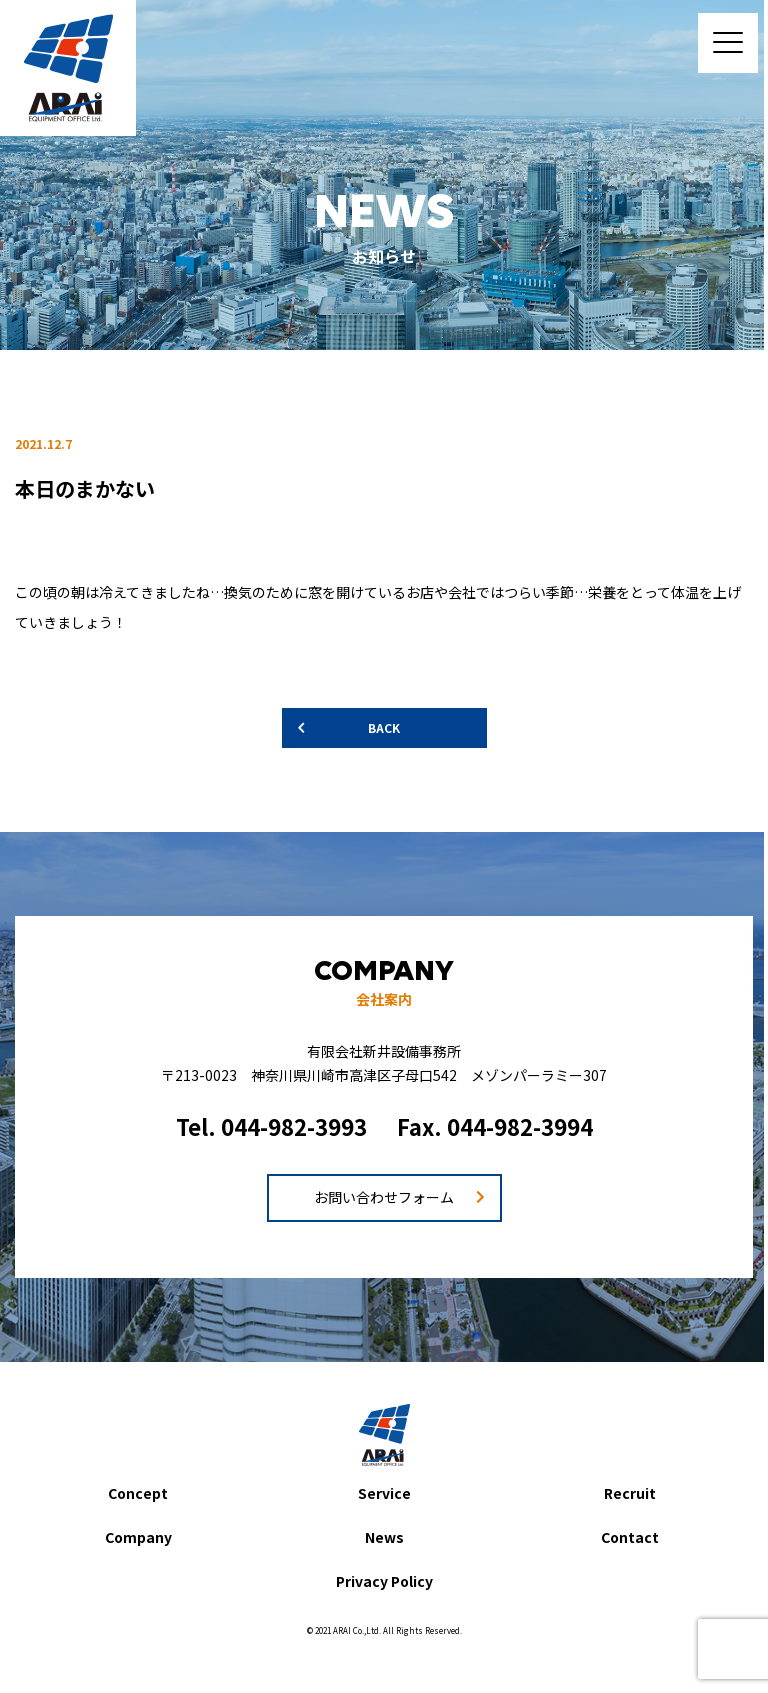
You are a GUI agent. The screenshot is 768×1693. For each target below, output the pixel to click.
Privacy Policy (384, 1581)
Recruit (630, 1493)
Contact (630, 1537)
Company (138, 1537)
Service (384, 1493)
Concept (138, 1493)
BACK (384, 727)
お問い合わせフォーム (384, 1197)
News (384, 1537)
